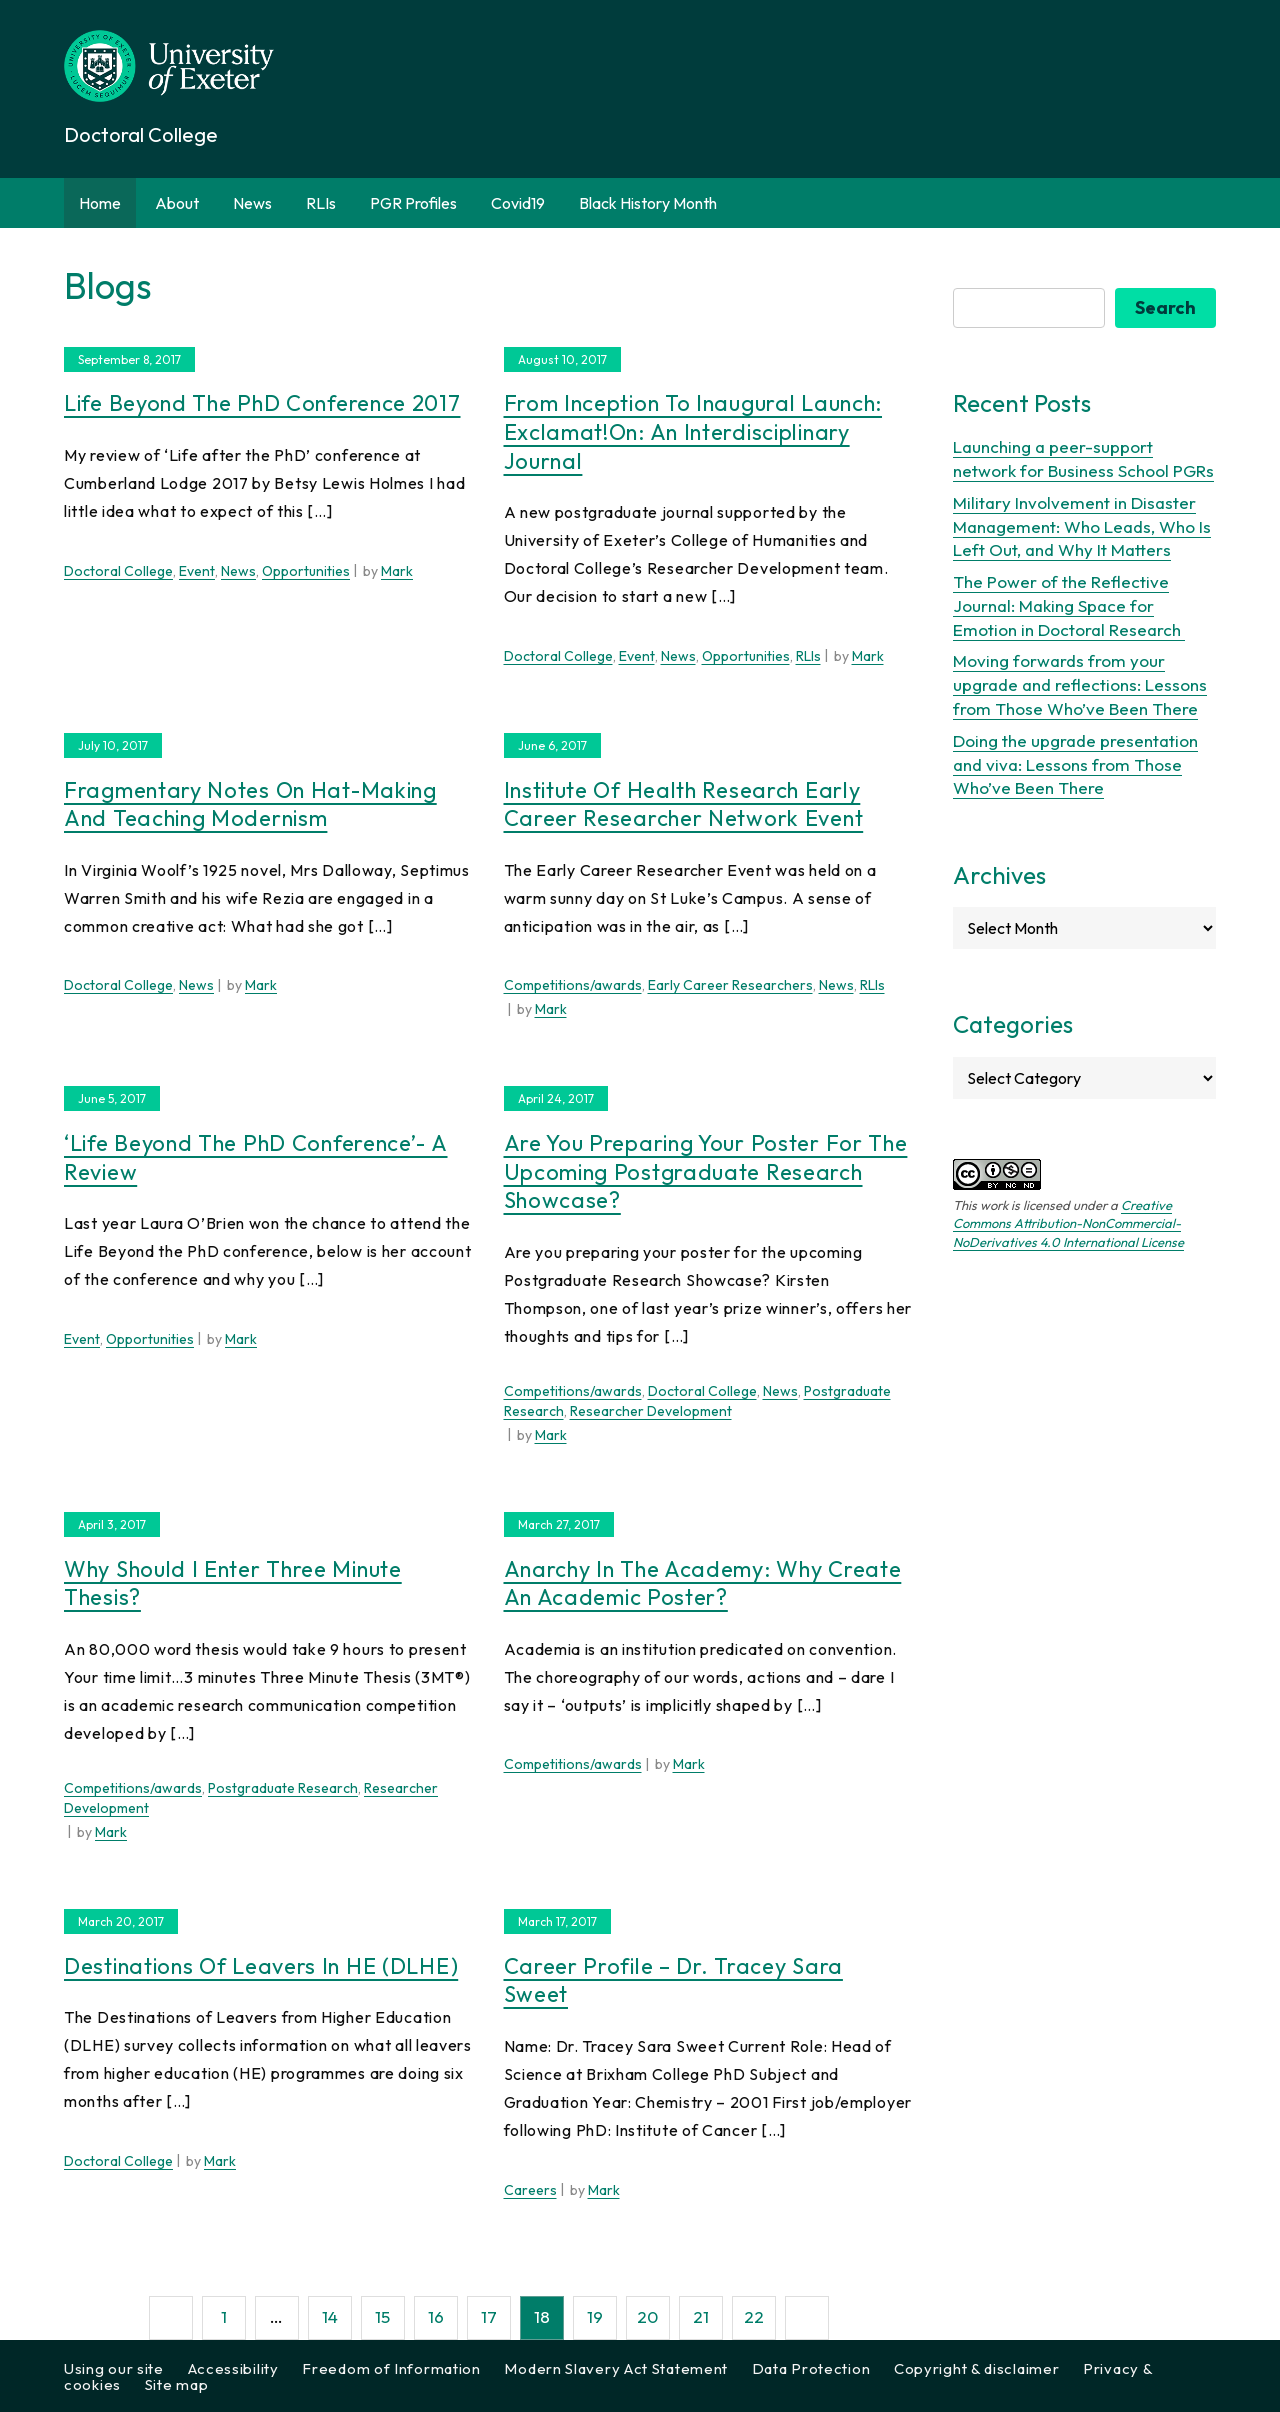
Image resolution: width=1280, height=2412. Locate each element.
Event (197, 571)
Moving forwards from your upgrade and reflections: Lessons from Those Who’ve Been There (1080, 684)
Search (1165, 307)
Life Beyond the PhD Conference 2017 (262, 403)
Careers (530, 2190)
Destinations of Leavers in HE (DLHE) (261, 1966)
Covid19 (518, 203)
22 (754, 2316)
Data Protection (811, 2368)
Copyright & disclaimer (976, 2368)
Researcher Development (651, 1411)
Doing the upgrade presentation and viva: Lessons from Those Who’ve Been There (1075, 764)
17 (489, 2316)
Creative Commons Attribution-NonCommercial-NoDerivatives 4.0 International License (1068, 1223)
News (252, 203)
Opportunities (306, 571)
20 (647, 2316)
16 (436, 2316)
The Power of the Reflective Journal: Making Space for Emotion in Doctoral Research (1069, 605)
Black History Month (648, 203)
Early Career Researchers (730, 985)
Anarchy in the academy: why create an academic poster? (703, 1583)
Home (100, 203)
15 (382, 2316)
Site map (177, 2384)
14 (330, 2316)
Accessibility (233, 2368)
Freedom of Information (391, 2368)
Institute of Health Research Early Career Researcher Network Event (684, 804)
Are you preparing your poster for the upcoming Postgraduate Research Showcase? (706, 1171)
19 (595, 2316)
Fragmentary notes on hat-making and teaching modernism (250, 804)
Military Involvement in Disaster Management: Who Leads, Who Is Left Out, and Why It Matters (1082, 526)
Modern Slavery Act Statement (616, 2368)
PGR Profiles (413, 203)
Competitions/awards (573, 985)
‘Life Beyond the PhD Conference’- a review (256, 1157)
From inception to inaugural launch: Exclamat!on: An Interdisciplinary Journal (693, 431)
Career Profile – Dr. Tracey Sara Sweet (673, 1980)
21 (701, 2316)
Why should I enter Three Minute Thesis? (233, 1583)
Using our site (114, 2368)
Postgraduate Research (283, 1788)
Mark (397, 571)
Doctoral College (118, 571)
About (177, 203)
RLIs (321, 203)
